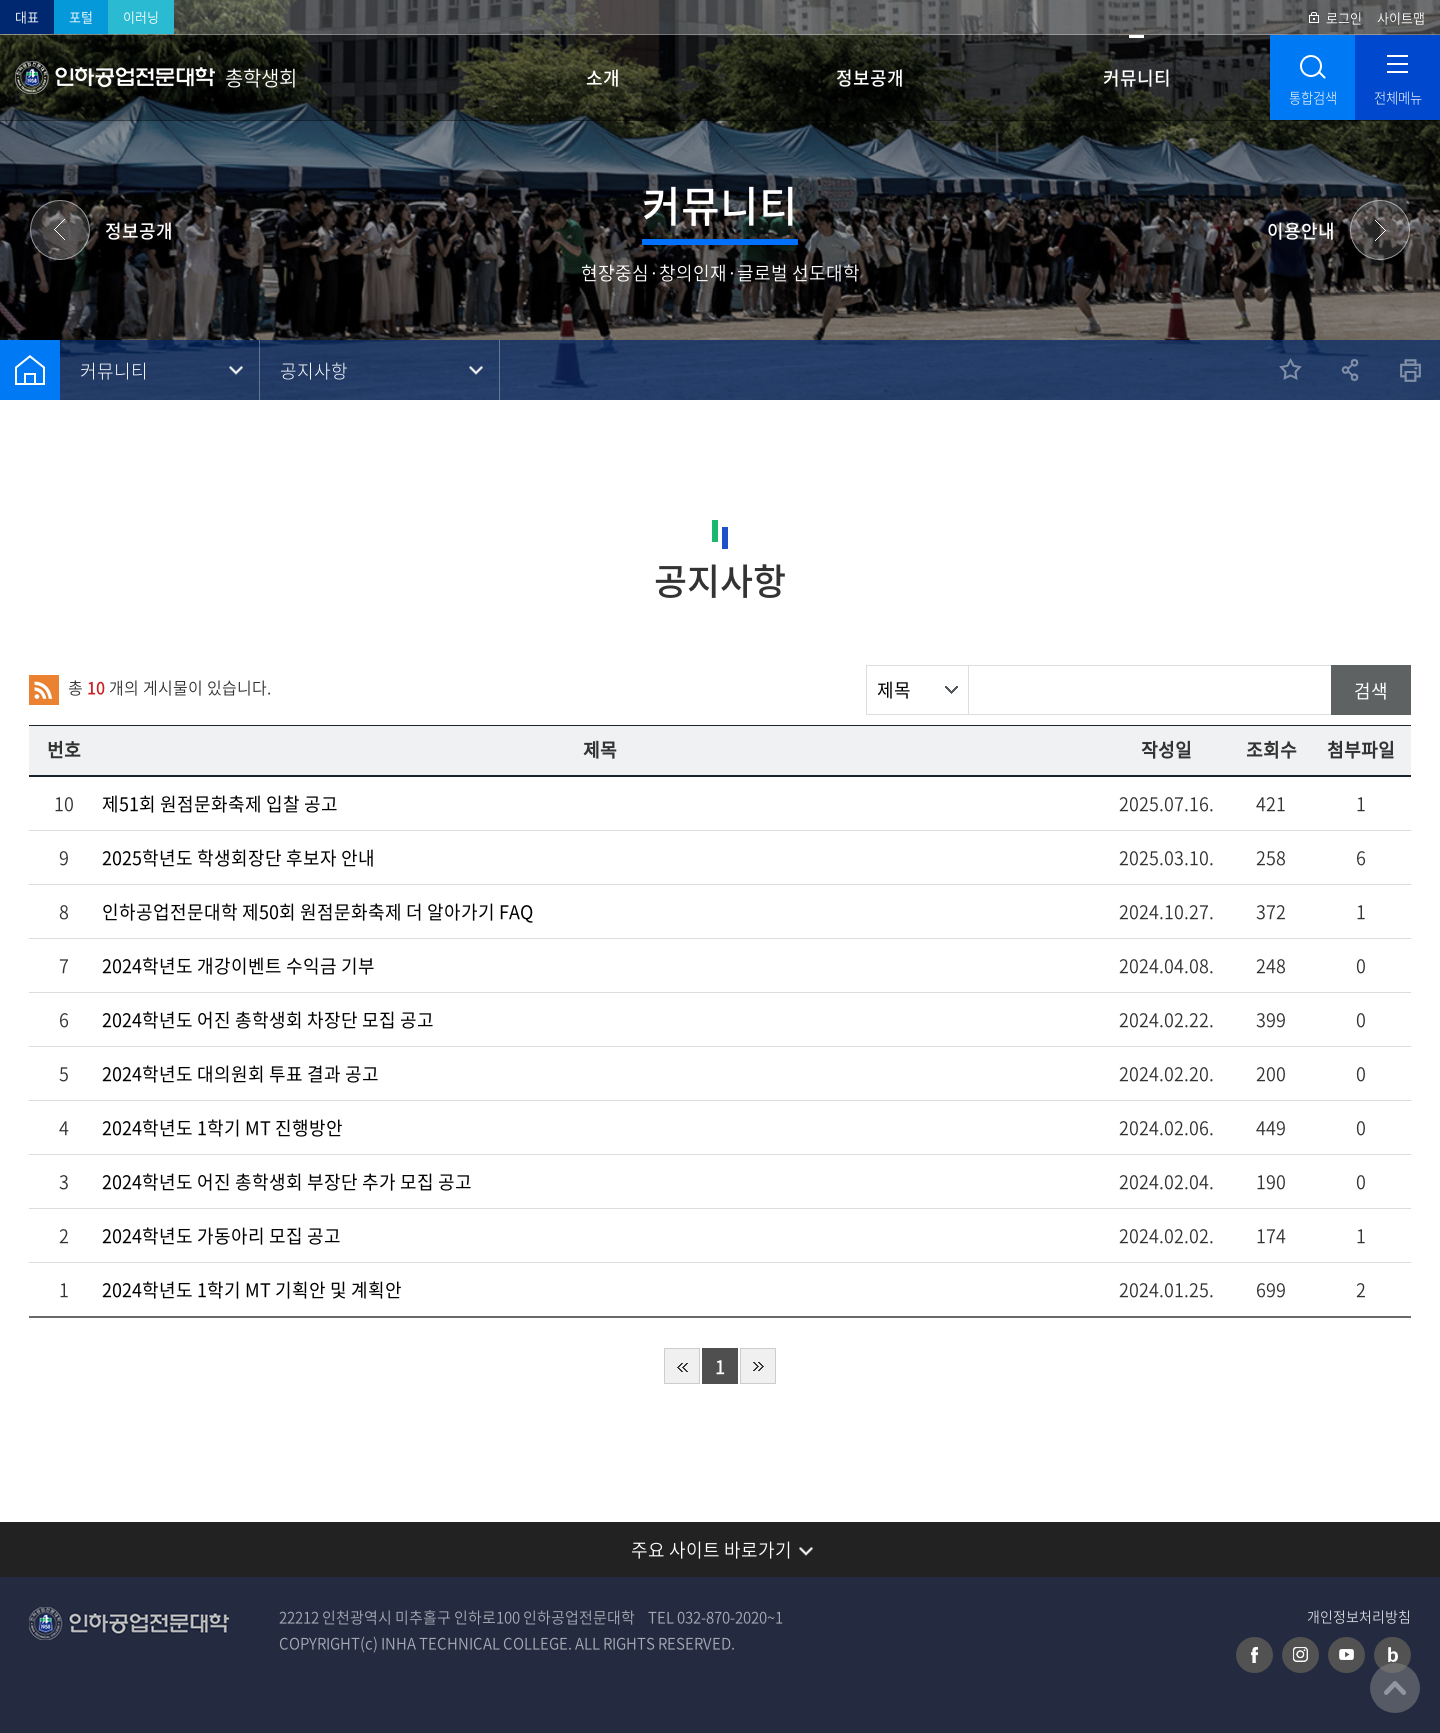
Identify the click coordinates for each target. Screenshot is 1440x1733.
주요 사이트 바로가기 (711, 1549)
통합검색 (1313, 97)
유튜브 (1346, 1655)
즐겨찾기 (1290, 370)
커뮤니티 (1137, 77)
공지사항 (314, 370)
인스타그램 (1300, 1655)
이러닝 (141, 16)
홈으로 (30, 370)
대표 (27, 16)
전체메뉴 (1398, 97)
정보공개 (870, 77)
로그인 (1344, 17)
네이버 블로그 (1392, 1655)
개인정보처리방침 (1359, 1616)
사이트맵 (1401, 17)
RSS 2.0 (44, 690)
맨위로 (1395, 1688)
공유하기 (1350, 370)
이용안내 (1301, 230)
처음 (682, 1366)
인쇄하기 (1410, 370)
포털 (81, 16)
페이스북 (1254, 1655)
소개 (603, 77)
